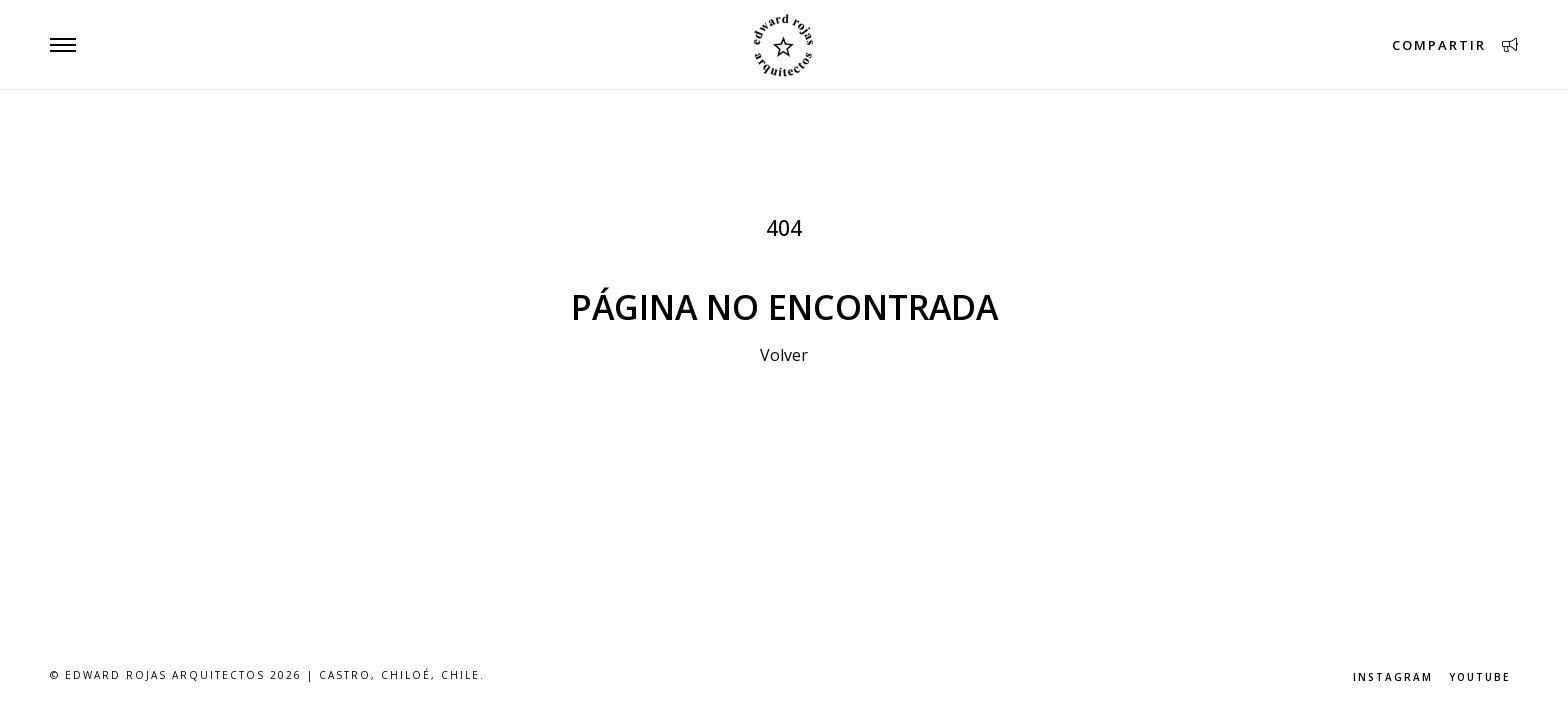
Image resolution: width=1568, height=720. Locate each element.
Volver (784, 355)
